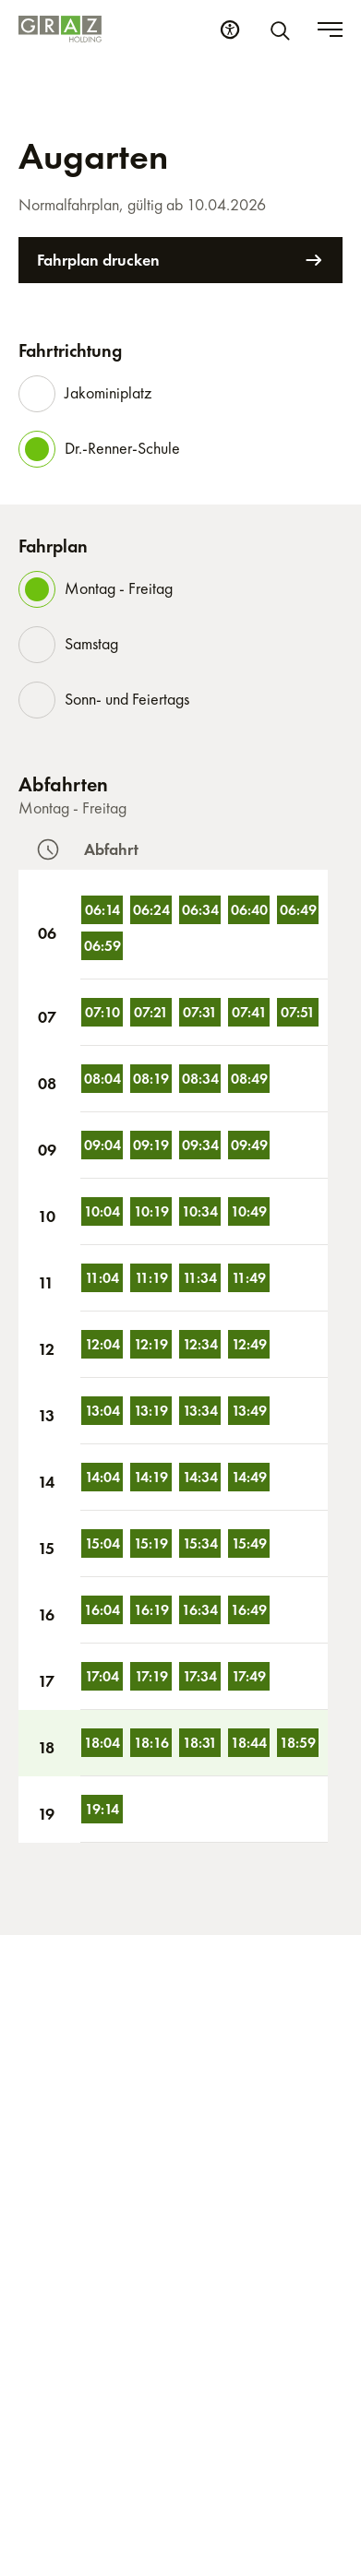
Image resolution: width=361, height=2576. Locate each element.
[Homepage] (60, 29)
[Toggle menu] (330, 30)
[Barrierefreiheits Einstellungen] (230, 29)
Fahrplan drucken (180, 260)
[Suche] (283, 29)
